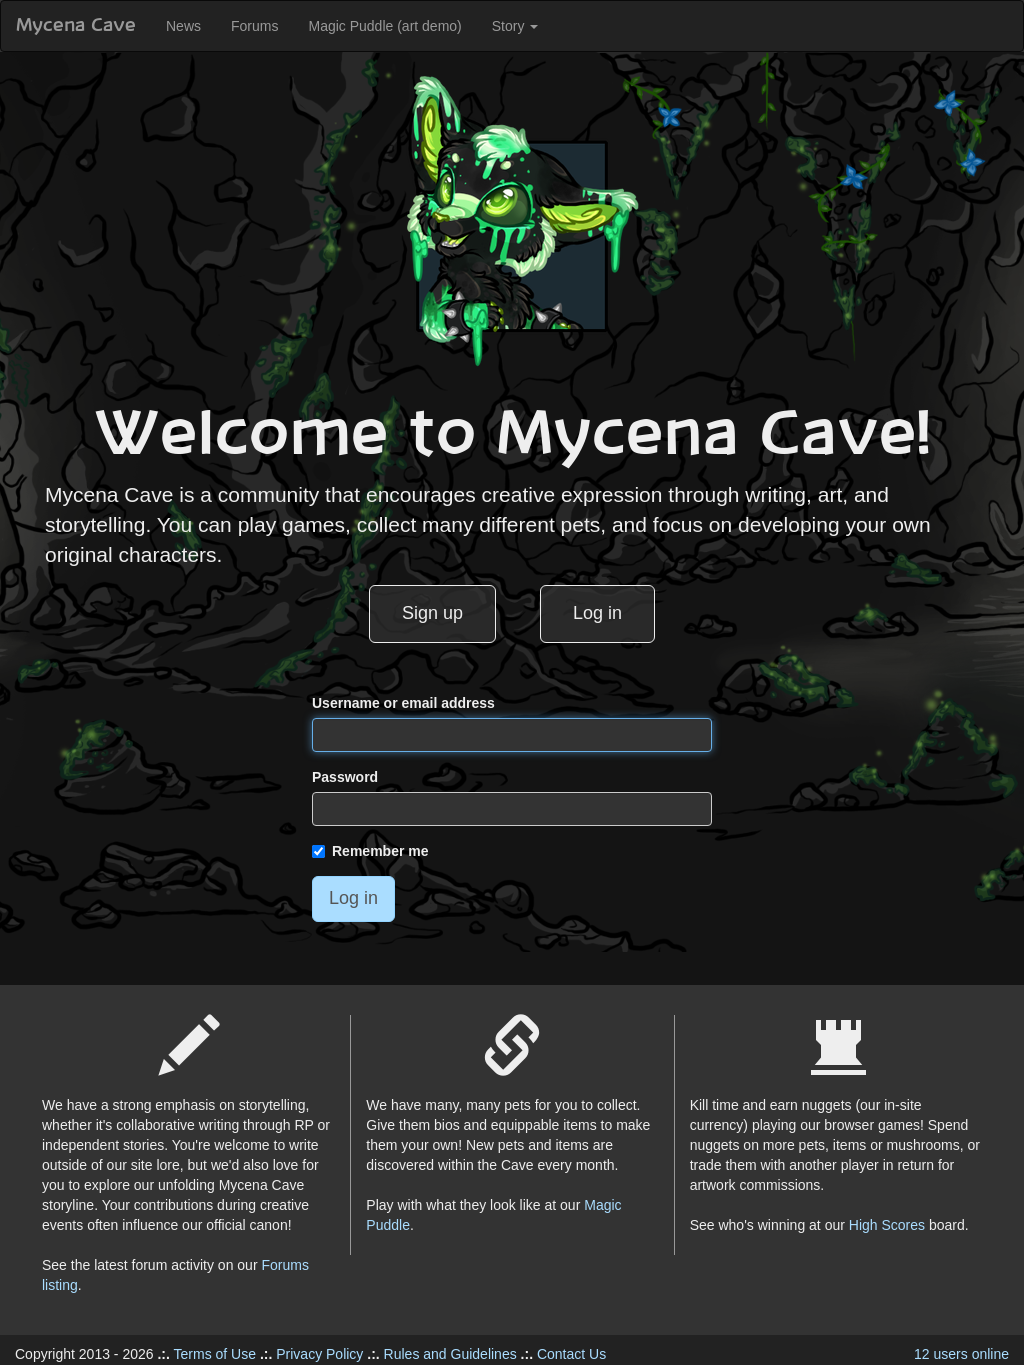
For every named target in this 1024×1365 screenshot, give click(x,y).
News (183, 26)
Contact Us (571, 1354)
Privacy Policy (319, 1354)
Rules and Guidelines (450, 1354)
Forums (254, 26)
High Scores (887, 1225)
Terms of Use (215, 1354)
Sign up (432, 613)
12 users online (961, 1354)
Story (515, 26)
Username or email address (403, 703)
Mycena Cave (76, 26)
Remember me (370, 851)
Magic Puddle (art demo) (384, 26)
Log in (597, 613)
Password (345, 777)
